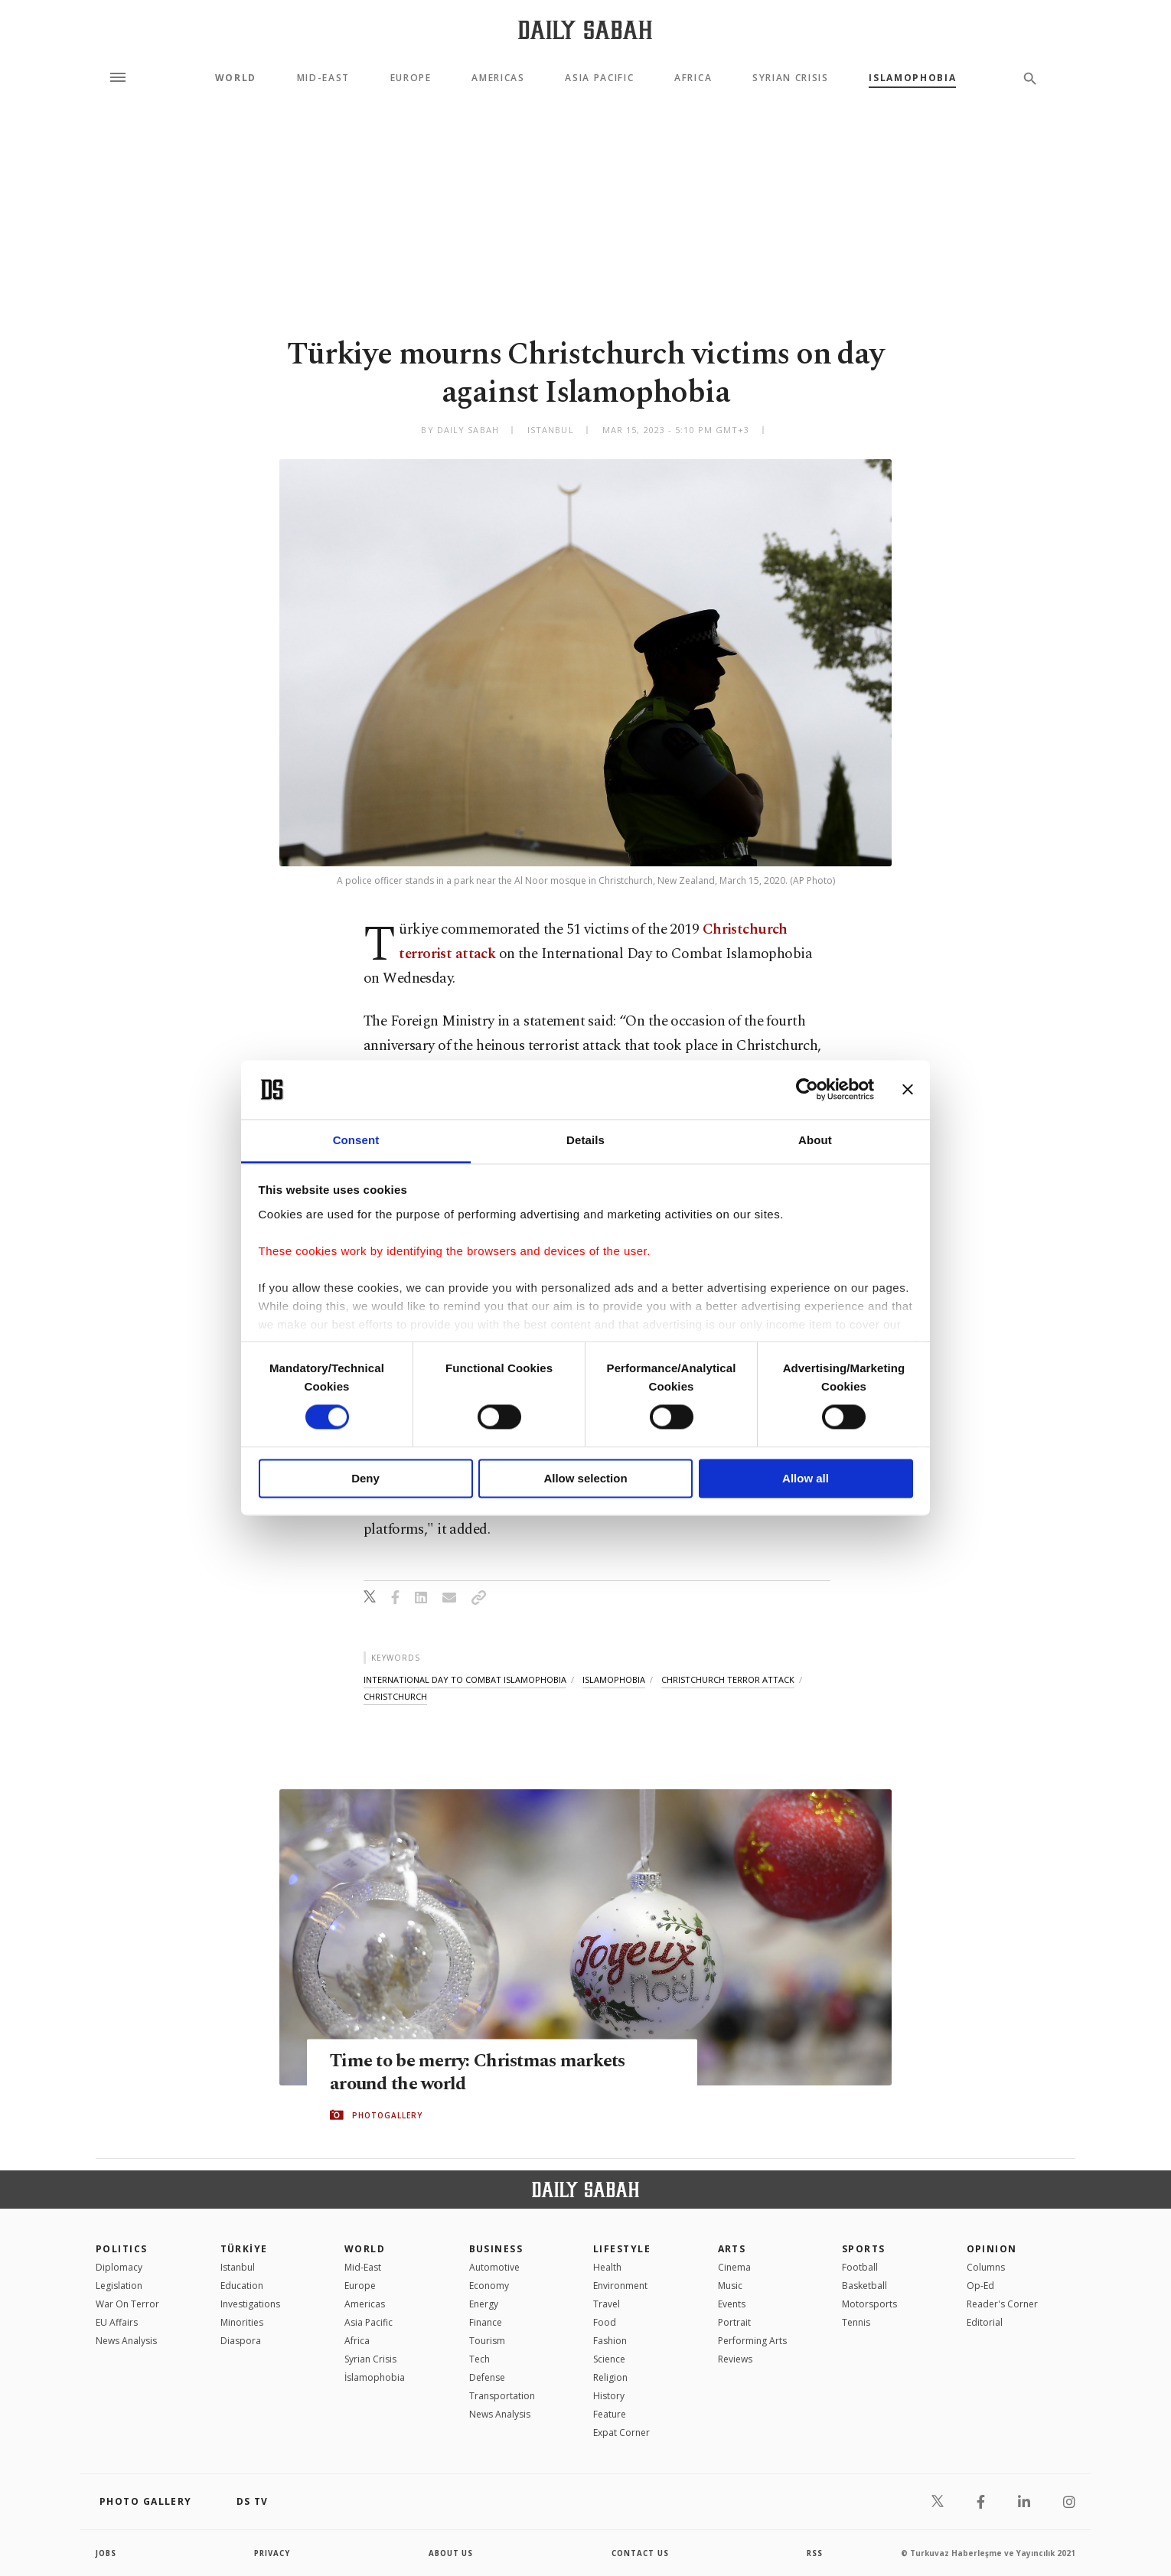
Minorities (241, 2322)
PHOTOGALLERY (387, 2115)
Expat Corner (621, 2432)
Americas (497, 78)
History (609, 2395)
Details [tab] (585, 1139)
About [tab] (815, 1139)
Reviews (735, 2359)
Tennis (856, 2322)
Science (609, 2359)
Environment (620, 2285)
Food (604, 2322)
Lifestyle (622, 2248)
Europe (411, 78)
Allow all (805, 1478)
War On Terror (127, 2303)
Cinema (734, 2267)
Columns (986, 2267)
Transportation (502, 2395)
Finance (485, 2322)
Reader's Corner (1002, 2303)
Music (730, 2285)
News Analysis (126, 2340)
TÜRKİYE (244, 2248)
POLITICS (122, 2248)
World (235, 78)
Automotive (494, 2267)
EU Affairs (117, 2322)
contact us (641, 2553)
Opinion (992, 2248)
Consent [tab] (356, 1139)
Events (731, 2303)
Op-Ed (980, 2285)
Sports (864, 2248)
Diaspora (240, 2340)
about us (451, 2553)
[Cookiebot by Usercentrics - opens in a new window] (807, 1089)
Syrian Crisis (790, 78)
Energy (483, 2303)
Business (496, 2248)
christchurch (395, 1696)
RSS (814, 2553)
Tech (479, 2359)
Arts (732, 2248)
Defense (487, 2377)
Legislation (119, 2285)
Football (860, 2267)
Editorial (985, 2322)
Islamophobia (912, 78)
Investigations (250, 2303)
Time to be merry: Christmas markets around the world (483, 2073)
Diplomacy (119, 2267)
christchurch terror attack (727, 1679)
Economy (489, 2285)
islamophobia (613, 1679)
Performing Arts (752, 2340)
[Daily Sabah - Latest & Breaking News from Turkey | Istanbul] (585, 29)
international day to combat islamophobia (465, 1679)
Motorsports (869, 2303)
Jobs (107, 2553)
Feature (609, 2414)
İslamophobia (374, 2377)
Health (607, 2267)
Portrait (734, 2322)
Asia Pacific (599, 78)
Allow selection (585, 1478)
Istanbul (237, 2267)
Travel (606, 2303)
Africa (693, 78)
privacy (272, 2553)
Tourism (487, 2340)
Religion (610, 2377)
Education (241, 2285)
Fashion (610, 2340)
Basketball (864, 2285)
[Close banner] (907, 1089)
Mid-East (323, 78)
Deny (365, 1478)
